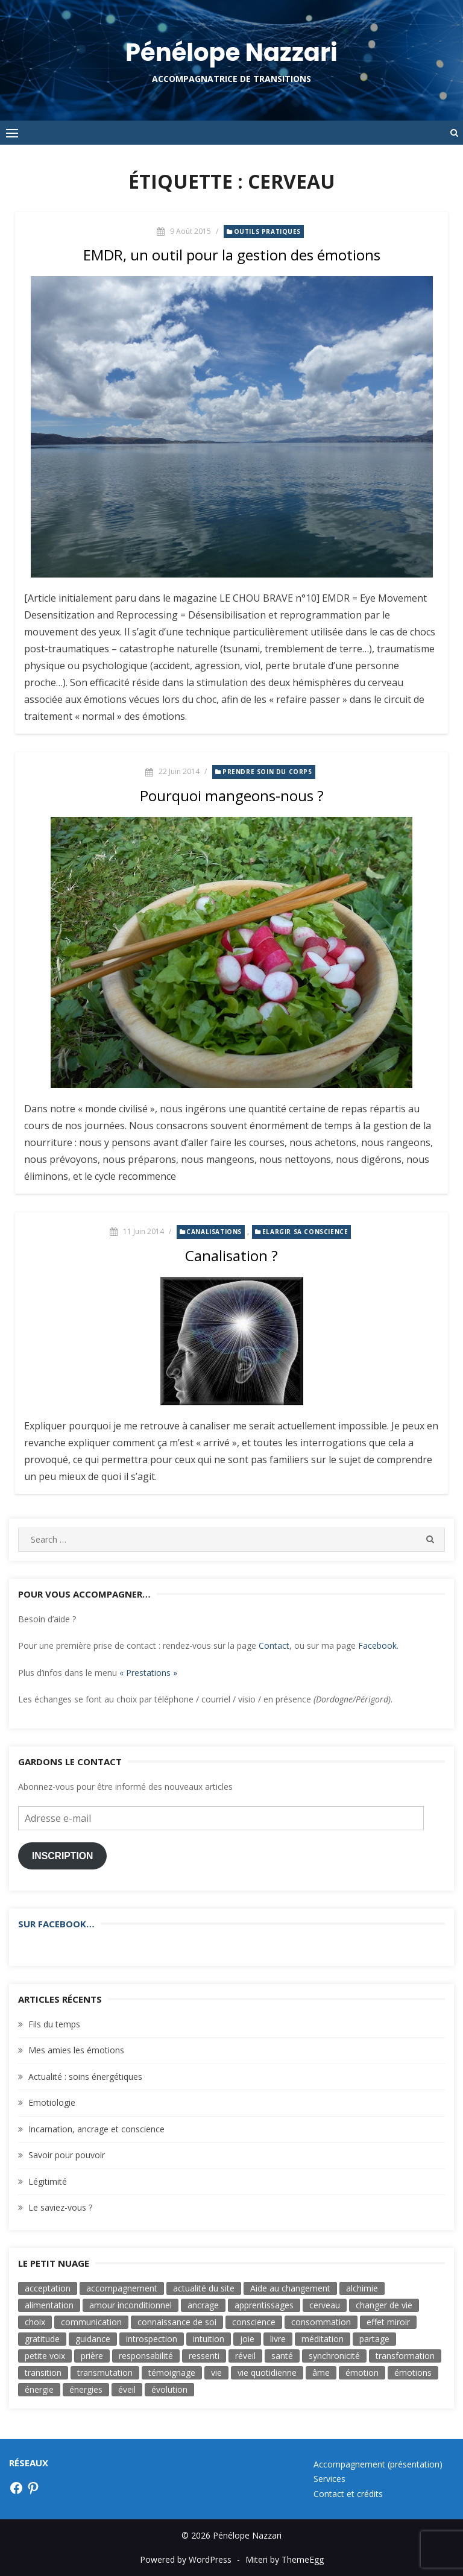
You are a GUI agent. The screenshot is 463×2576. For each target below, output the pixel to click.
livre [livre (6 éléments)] (278, 2339)
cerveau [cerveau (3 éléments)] (324, 2305)
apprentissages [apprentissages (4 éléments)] (264, 2305)
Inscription (62, 1856)
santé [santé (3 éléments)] (282, 2355)
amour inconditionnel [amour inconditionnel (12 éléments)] (130, 2305)
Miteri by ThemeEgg (284, 2559)
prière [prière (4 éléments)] (92, 2355)
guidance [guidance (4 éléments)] (92, 2339)
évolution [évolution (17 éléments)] (169, 2389)
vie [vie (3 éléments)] (216, 2372)
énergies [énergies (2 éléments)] (85, 2389)
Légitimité (47, 2181)
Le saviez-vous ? (60, 2207)
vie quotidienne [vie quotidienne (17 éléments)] (267, 2372)
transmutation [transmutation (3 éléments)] (105, 2372)
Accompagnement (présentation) (378, 2464)
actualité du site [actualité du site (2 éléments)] (204, 2288)
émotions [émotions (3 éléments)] (413, 2372)
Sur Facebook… (56, 1924)
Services (329, 2478)
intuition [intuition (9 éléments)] (208, 2339)
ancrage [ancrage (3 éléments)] (203, 2305)
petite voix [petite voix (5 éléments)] (45, 2355)
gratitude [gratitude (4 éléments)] (42, 2339)
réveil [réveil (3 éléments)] (245, 2355)
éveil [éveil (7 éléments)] (127, 2389)
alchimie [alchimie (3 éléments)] (362, 2288)
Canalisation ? (231, 1255)
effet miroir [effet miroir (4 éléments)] (388, 2322)
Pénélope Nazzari (231, 52)
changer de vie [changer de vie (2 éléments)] (384, 2305)
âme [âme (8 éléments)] (321, 2372)
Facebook (377, 1645)
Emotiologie (51, 2102)
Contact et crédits (348, 2493)
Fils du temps (54, 2024)
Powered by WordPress (186, 2559)
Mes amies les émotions (76, 2050)
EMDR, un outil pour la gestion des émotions (231, 255)
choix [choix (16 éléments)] (35, 2322)
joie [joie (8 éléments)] (247, 2339)
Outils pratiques (267, 231)
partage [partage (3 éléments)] (374, 2339)
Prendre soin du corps (267, 771)
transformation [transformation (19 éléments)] (405, 2355)
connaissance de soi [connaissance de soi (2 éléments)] (176, 2322)
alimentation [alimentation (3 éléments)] (49, 2305)
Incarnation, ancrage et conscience (96, 2129)
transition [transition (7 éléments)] (43, 2372)
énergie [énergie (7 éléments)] (39, 2389)
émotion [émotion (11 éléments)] (362, 2372)
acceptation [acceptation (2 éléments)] (48, 2288)
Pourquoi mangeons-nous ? (232, 795)
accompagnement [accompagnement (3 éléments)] (121, 2288)
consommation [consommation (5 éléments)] (321, 2322)
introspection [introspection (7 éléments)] (151, 2339)
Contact (274, 1645)
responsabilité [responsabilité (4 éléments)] (146, 2355)
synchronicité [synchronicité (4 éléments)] (334, 2355)
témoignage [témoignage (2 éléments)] (171, 2372)
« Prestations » (148, 1672)
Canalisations (214, 1231)
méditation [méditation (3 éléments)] (322, 2339)
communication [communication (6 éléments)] (91, 2322)
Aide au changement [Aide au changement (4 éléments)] (290, 2288)
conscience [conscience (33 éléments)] (254, 2322)
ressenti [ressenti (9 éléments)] (204, 2355)
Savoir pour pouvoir (66, 2155)
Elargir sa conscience (305, 1231)
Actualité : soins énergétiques (85, 2076)
